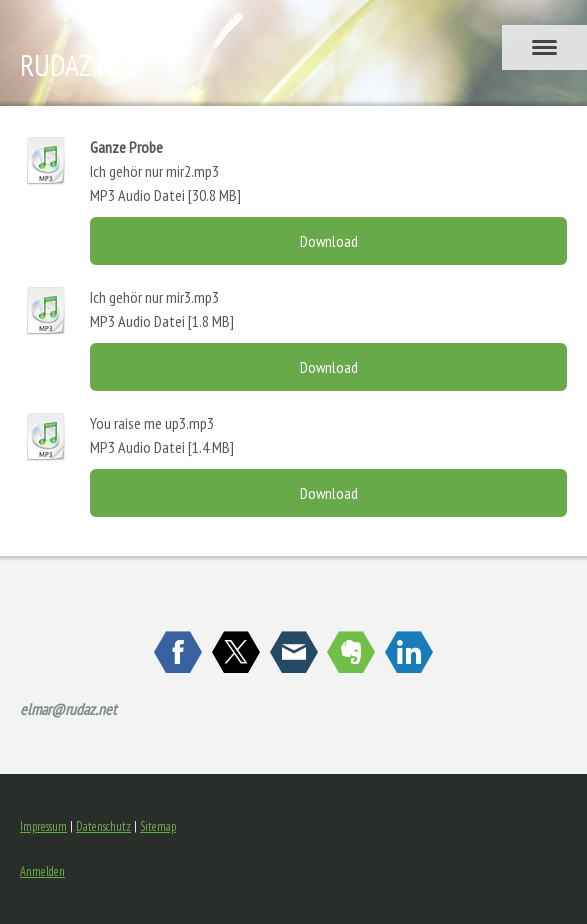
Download (329, 241)
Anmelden (42, 871)
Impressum (43, 826)
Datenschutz (103, 826)
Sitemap (158, 826)
